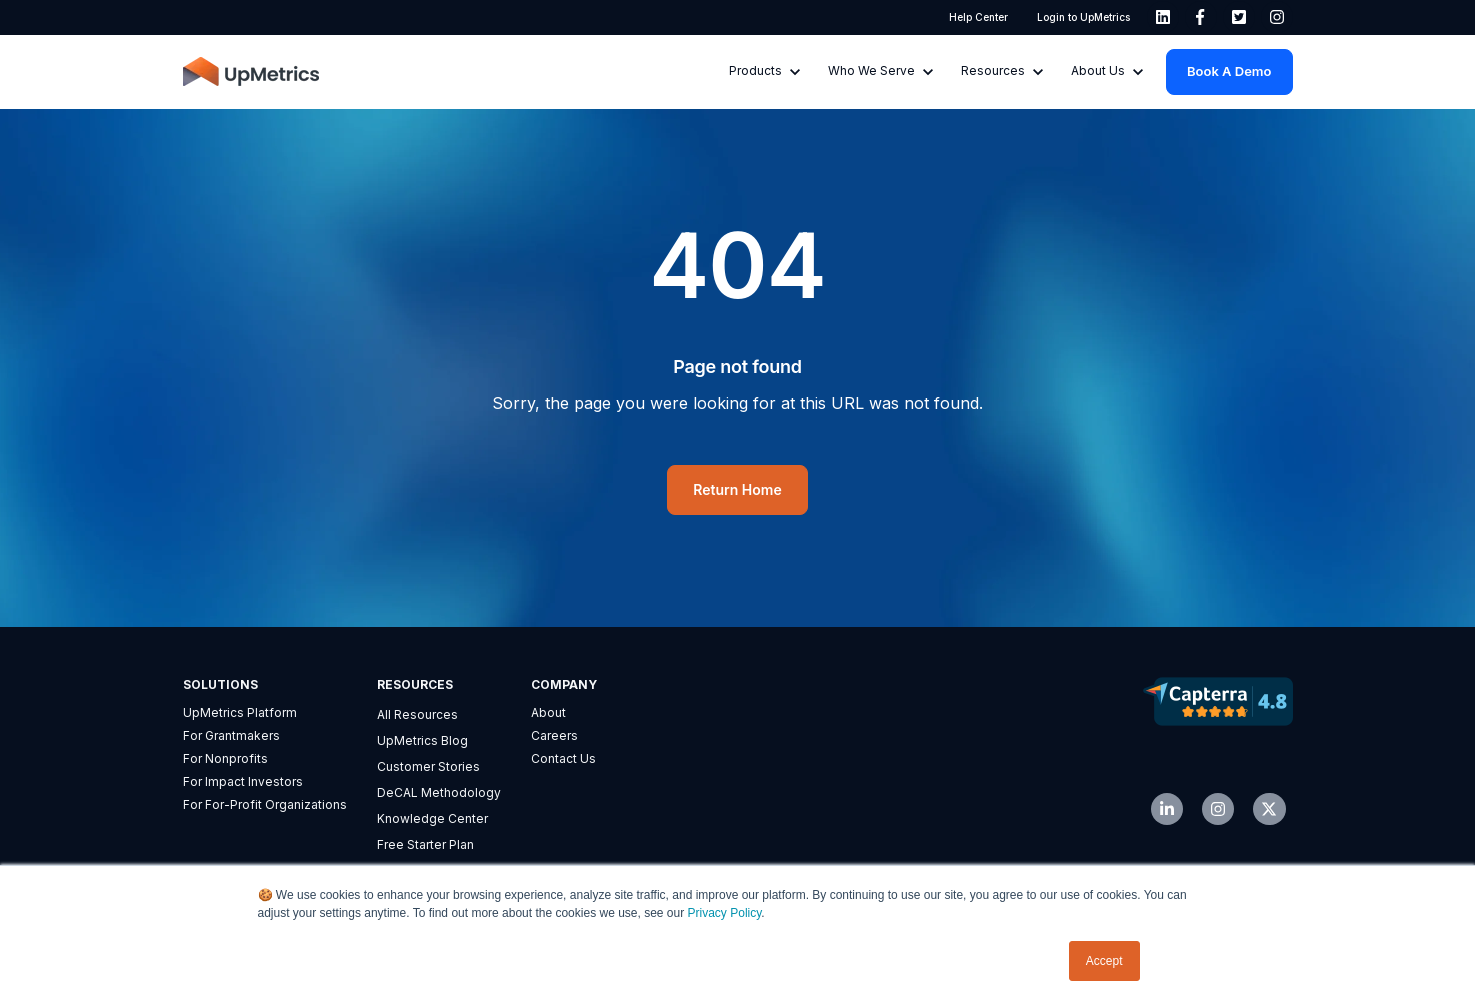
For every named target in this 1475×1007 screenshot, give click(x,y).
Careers (554, 735)
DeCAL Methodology (439, 792)
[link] (1163, 17)
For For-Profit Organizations (265, 804)
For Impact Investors (243, 781)
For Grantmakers (231, 735)
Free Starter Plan (425, 844)
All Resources (417, 714)
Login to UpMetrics (1082, 17)
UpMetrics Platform (240, 712)
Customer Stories (428, 766)
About (548, 712)
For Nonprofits (225, 758)
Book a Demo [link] (1229, 71)
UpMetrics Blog (422, 740)
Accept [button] (1104, 961)
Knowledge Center (432, 818)
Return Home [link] (737, 489)
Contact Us (563, 758)
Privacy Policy (725, 914)
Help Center (978, 17)
